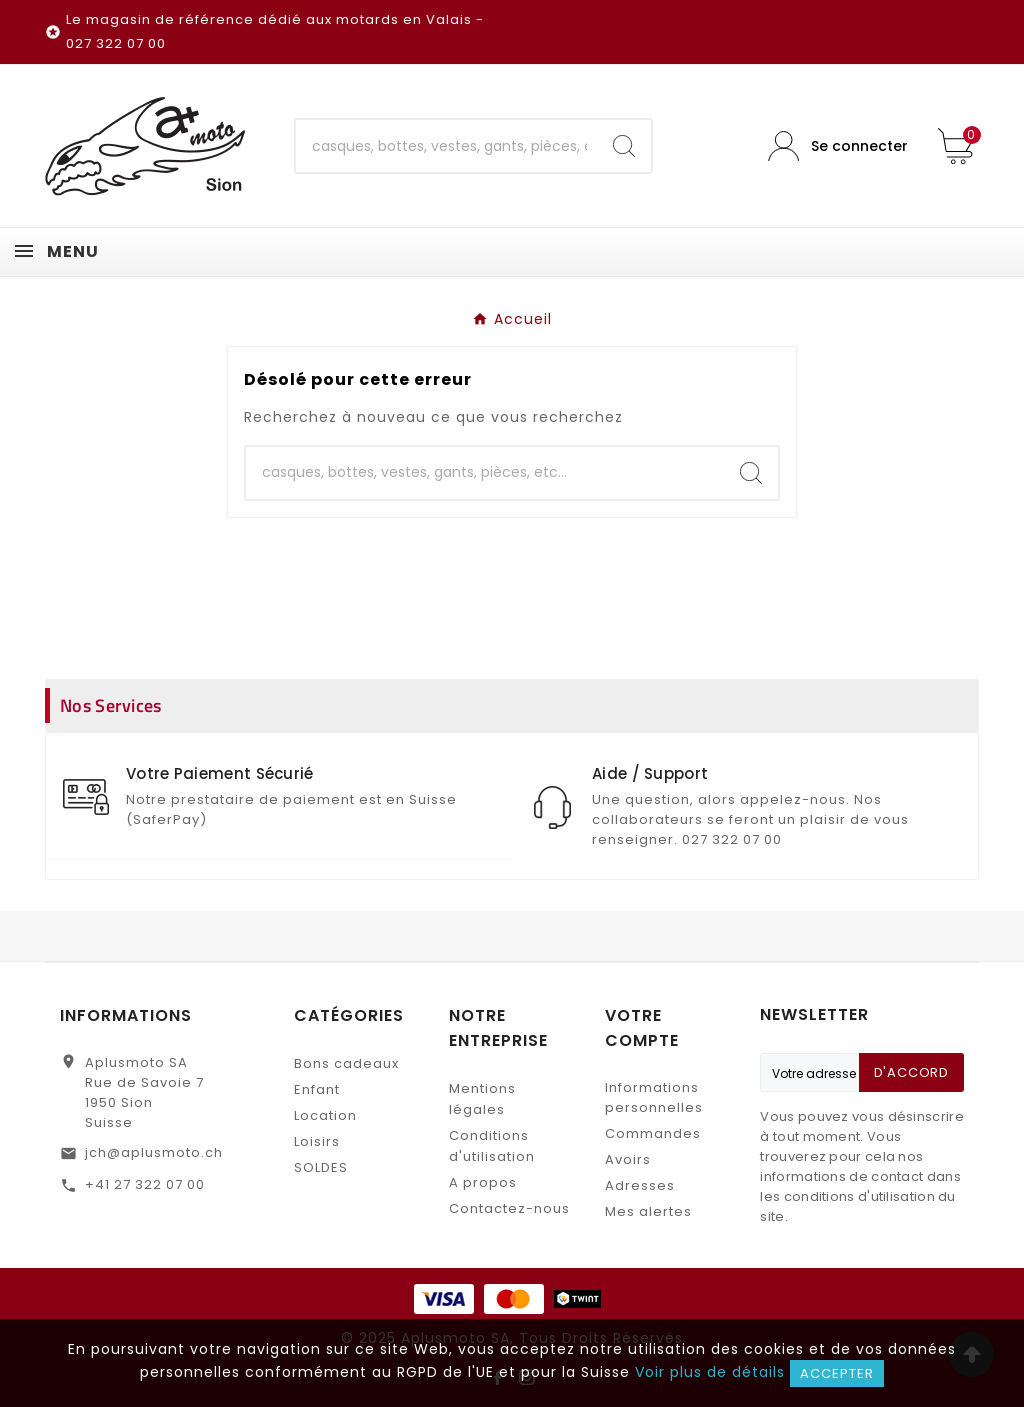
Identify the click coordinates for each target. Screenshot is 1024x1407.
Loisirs (317, 1141)
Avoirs (628, 1159)
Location (325, 1115)
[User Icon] (838, 146)
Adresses (640, 1185)
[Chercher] (446, 146)
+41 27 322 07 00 (145, 1184)
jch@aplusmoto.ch (154, 1152)
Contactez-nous (509, 1208)
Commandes (653, 1133)
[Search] (624, 146)
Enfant (317, 1089)
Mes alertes (648, 1211)
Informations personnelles (654, 1097)
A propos (483, 1182)
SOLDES (321, 1167)
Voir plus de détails (710, 1372)
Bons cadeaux (346, 1063)
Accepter (837, 1373)
